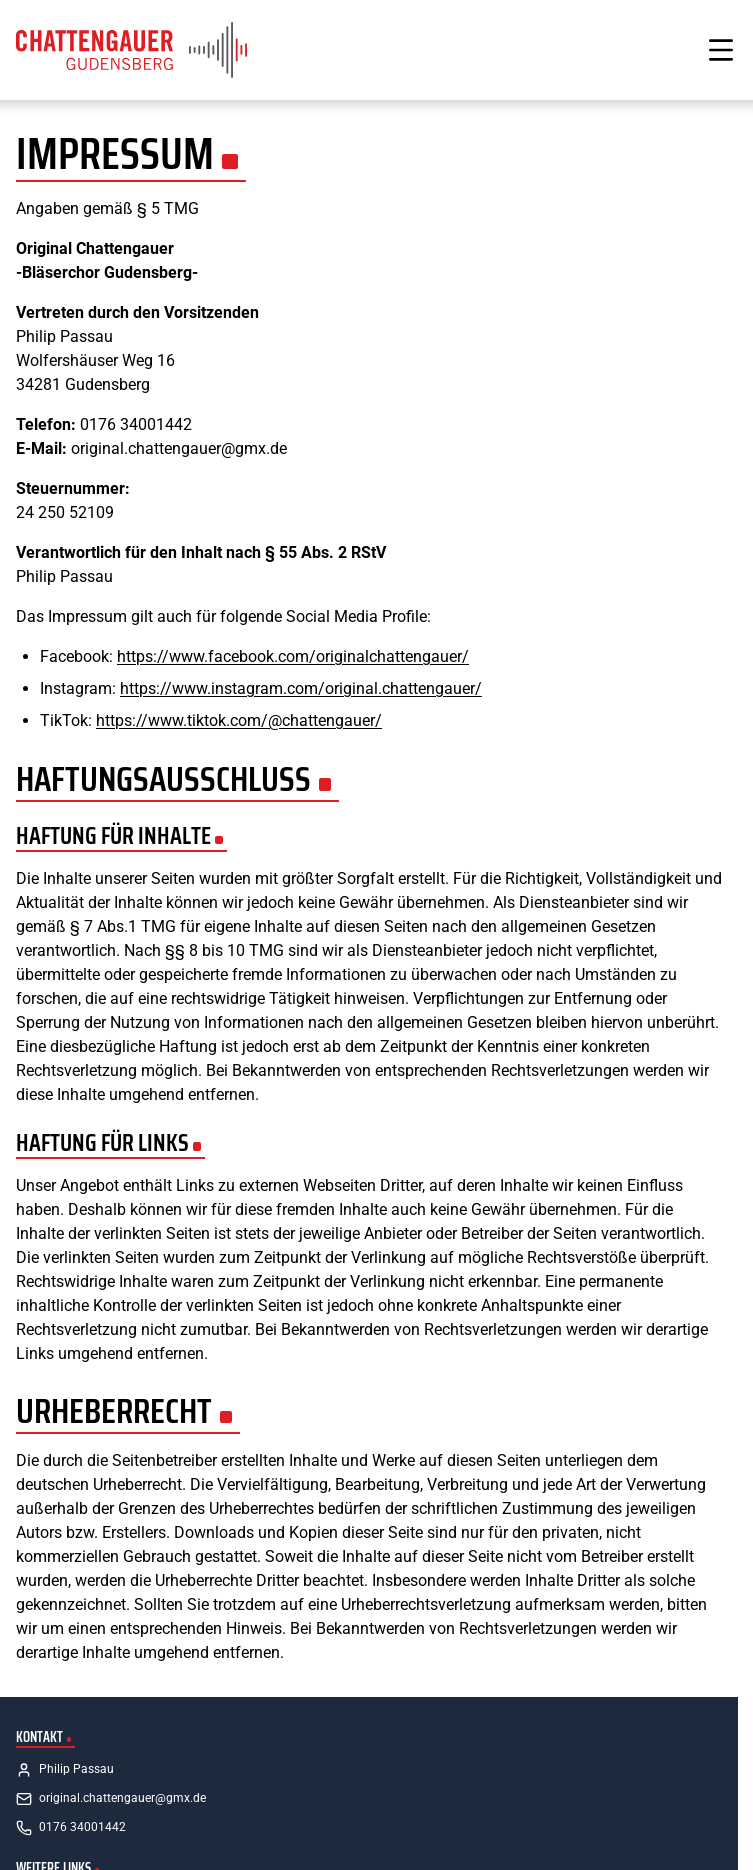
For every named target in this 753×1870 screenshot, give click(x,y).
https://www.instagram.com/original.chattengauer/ (301, 688)
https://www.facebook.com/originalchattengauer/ (293, 656)
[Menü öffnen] (721, 50)
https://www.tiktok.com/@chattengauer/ (239, 720)
